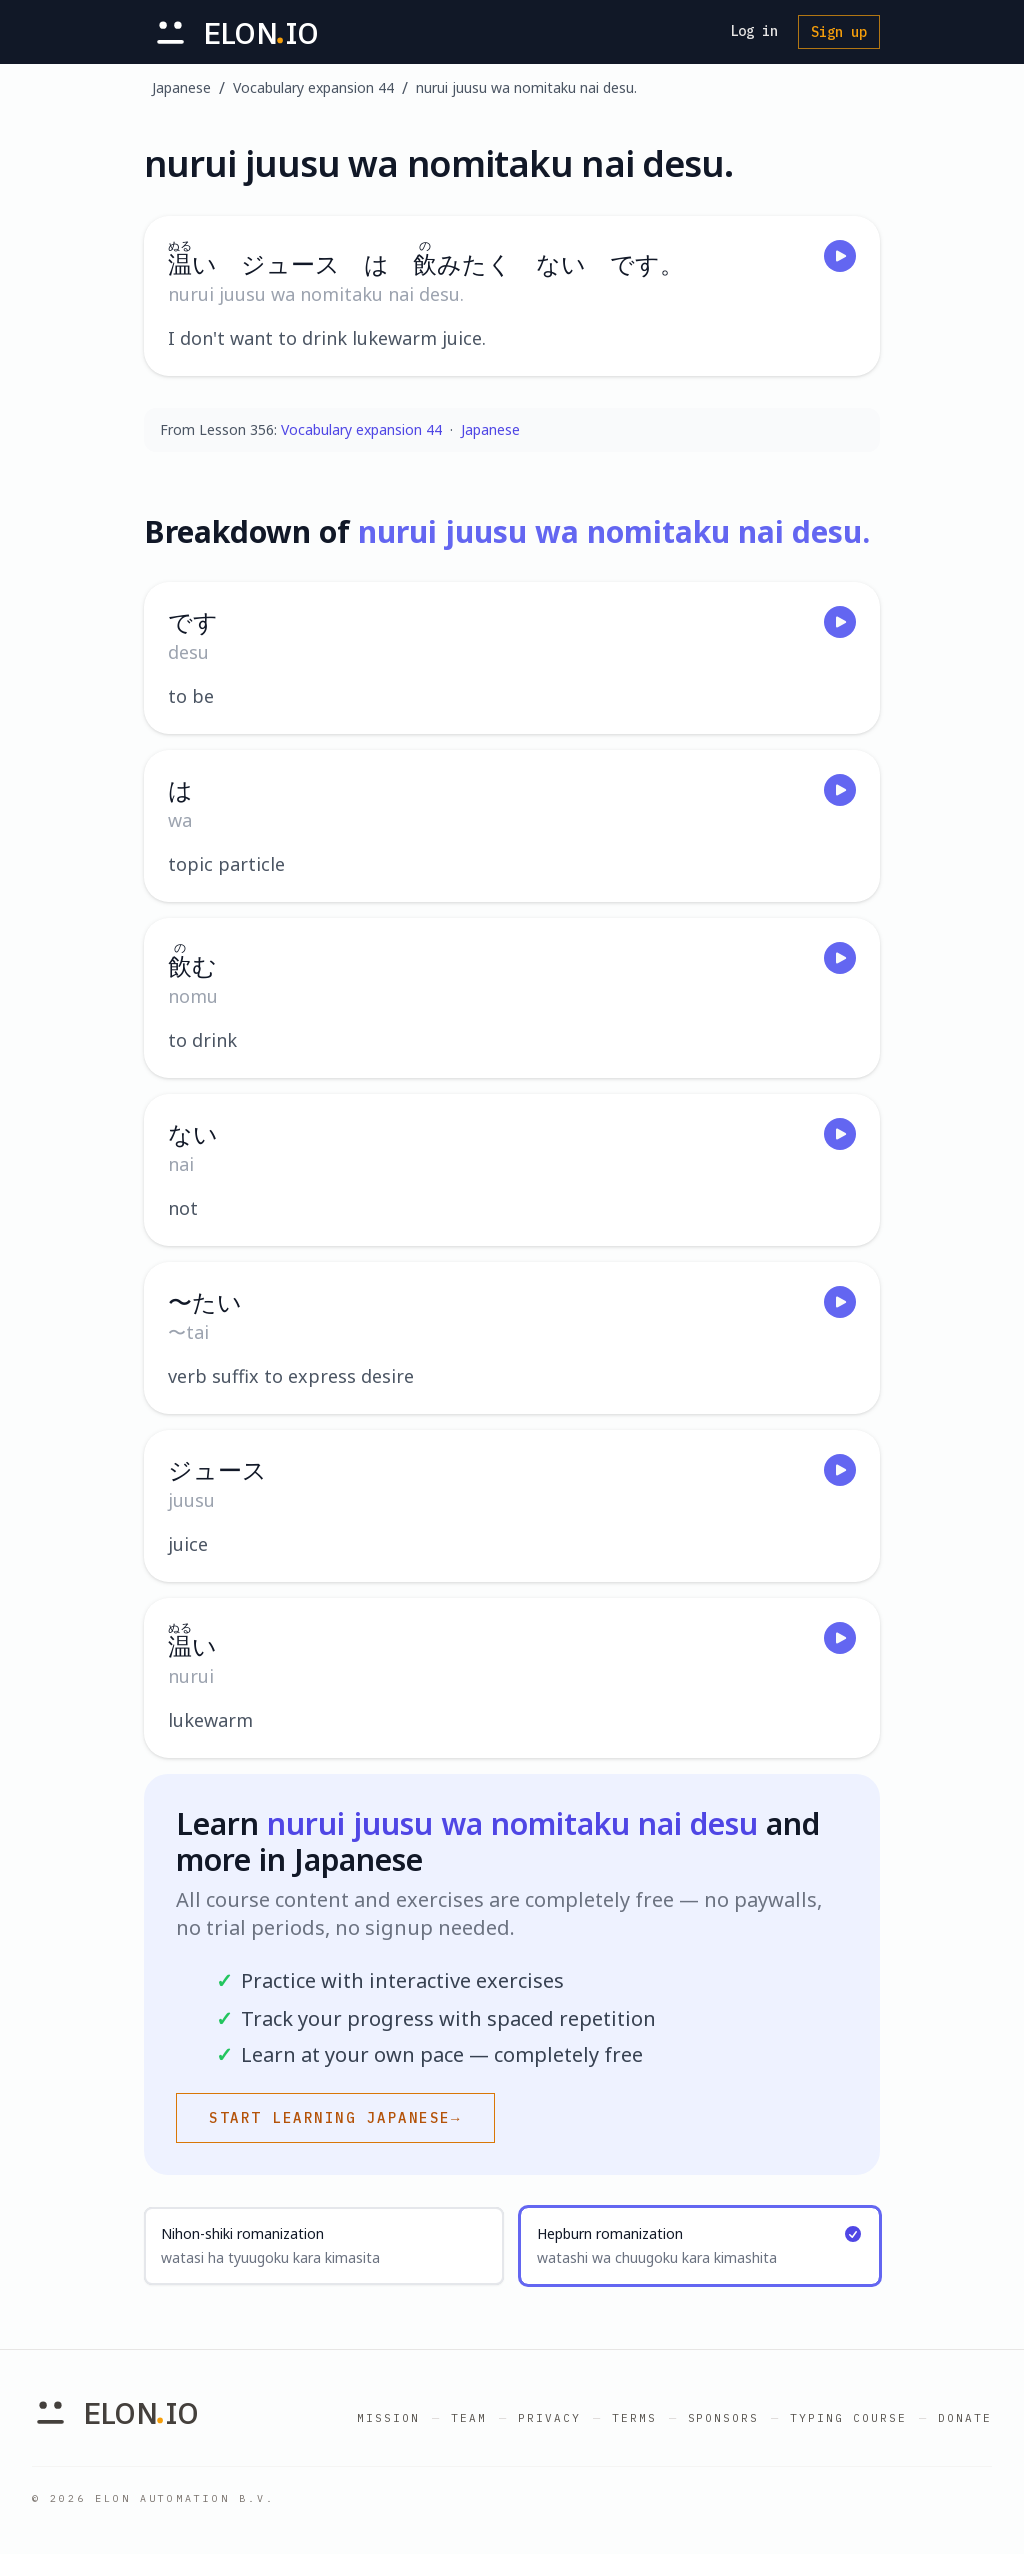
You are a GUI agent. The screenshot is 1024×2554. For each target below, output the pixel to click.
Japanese (181, 87)
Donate (965, 2418)
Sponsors (724, 2418)
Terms (634, 2418)
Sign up (839, 32)
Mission (388, 2418)
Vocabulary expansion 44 (313, 87)
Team (469, 2418)
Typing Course (848, 2418)
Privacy (549, 2418)
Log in (754, 31)
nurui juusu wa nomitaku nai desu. (526, 87)
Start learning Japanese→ (335, 2118)
